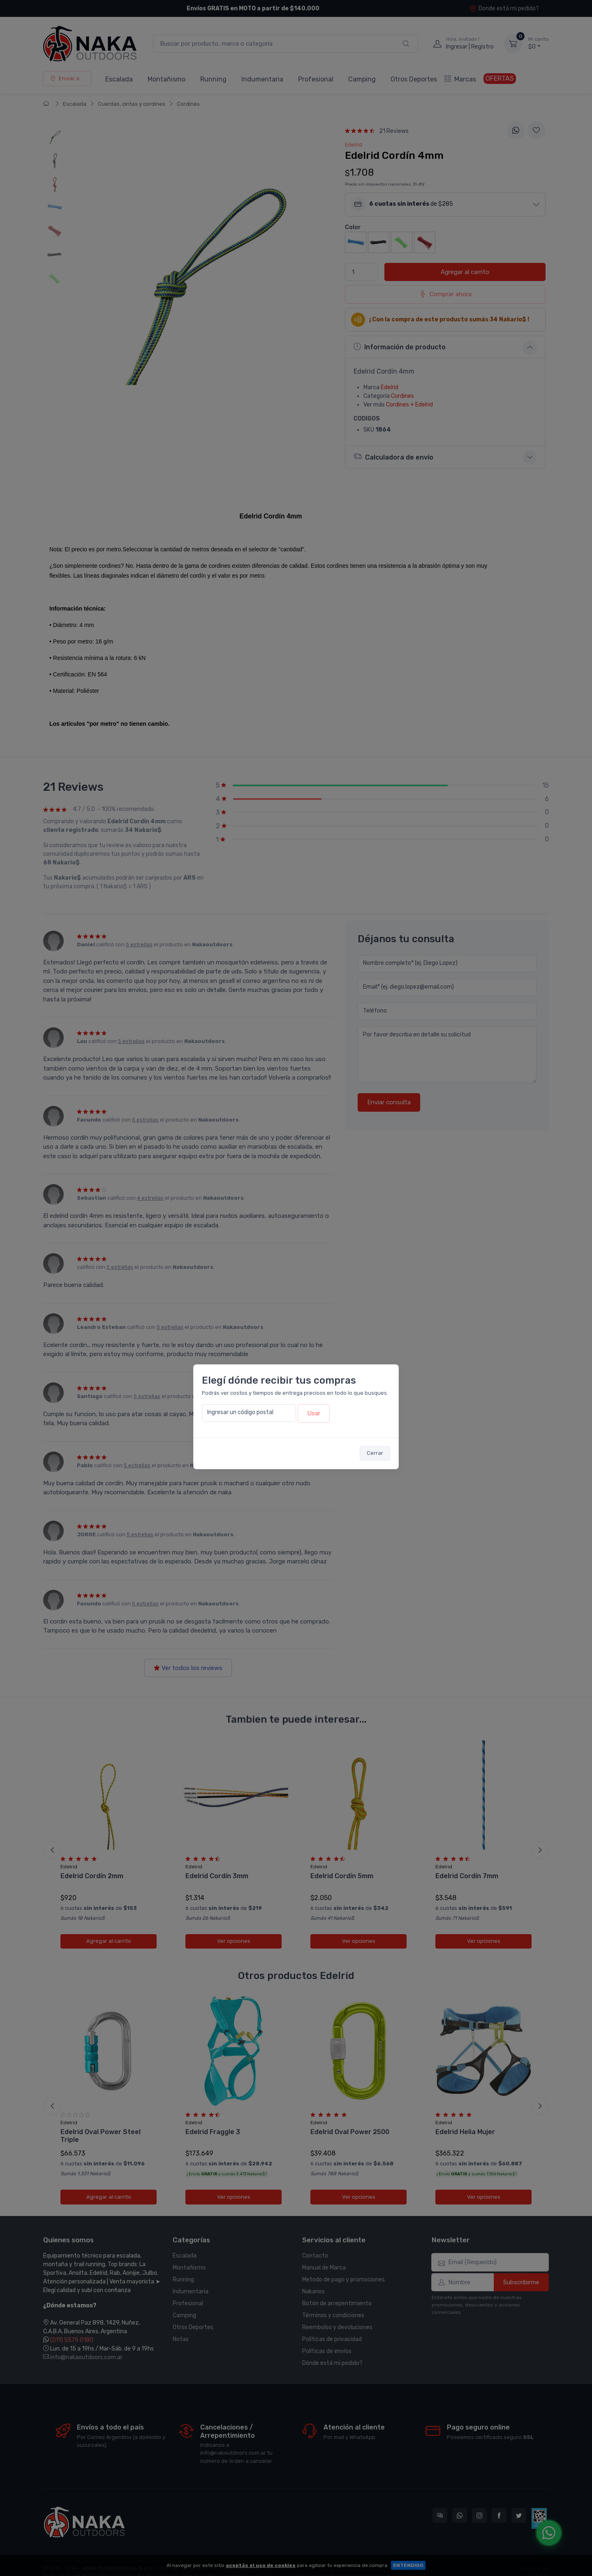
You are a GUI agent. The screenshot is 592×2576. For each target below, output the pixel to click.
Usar (313, 1413)
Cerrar (375, 1453)
